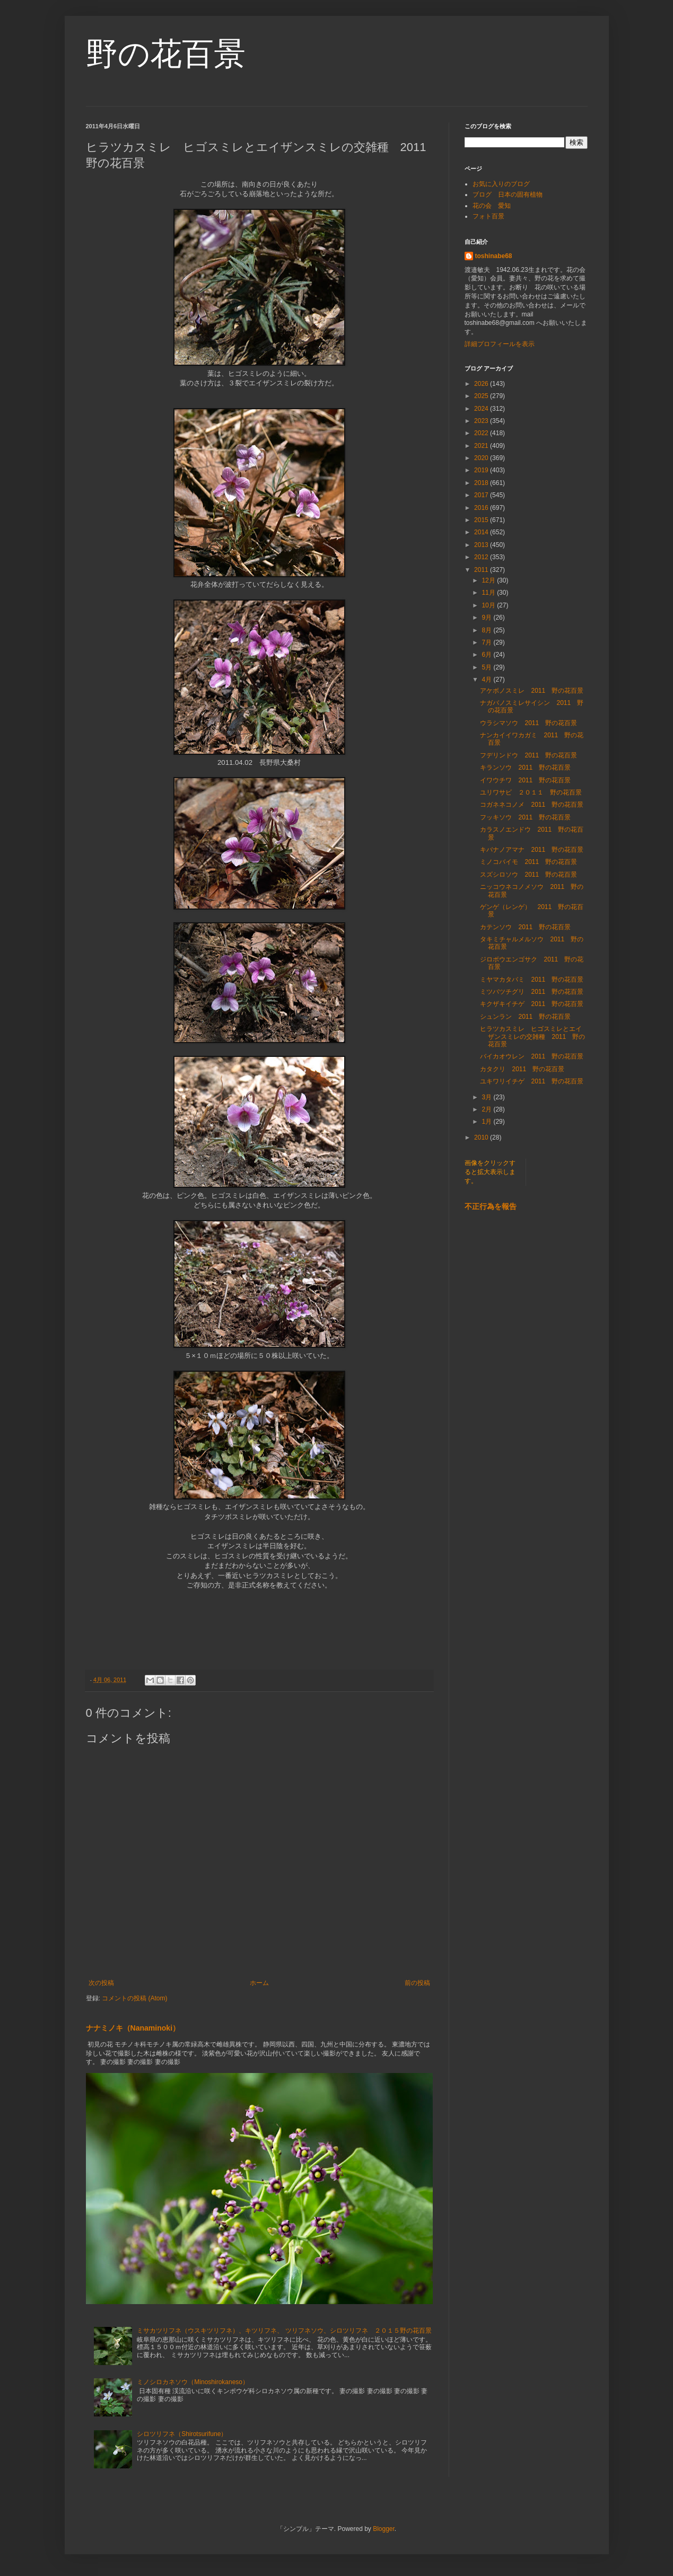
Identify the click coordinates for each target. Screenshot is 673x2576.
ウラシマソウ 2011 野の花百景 (528, 723)
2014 (482, 532)
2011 (482, 570)
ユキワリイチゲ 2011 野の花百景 (531, 1081)
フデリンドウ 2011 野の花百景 (528, 755)
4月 (487, 679)
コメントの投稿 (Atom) (134, 1998)
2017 (482, 495)
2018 (482, 483)
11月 (489, 592)
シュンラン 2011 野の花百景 (525, 1016)
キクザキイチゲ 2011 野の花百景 (531, 1004)
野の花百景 (166, 54)
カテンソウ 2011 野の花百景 (525, 927)
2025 (482, 396)
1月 (487, 1121)
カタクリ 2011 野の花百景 (522, 1069)
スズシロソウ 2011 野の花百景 (528, 874)
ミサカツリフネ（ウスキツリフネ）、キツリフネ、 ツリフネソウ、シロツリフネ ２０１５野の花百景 (284, 2330)
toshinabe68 (493, 256)
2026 (482, 383)
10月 (489, 605)
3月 (487, 1097)
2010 (482, 1137)
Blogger (384, 2529)
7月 (487, 642)
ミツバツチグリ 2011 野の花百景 (531, 991)
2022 (482, 433)
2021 (482, 445)
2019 (482, 470)
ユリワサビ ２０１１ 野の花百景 (531, 792)
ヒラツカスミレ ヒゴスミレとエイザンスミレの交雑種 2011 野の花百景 (532, 1036)
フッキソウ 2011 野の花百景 (525, 817)
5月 (487, 667)
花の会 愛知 (492, 205)
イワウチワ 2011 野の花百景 (525, 780)
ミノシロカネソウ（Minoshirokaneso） (193, 2382)
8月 (487, 630)
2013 (482, 545)
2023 (482, 421)
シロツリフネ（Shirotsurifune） (182, 2434)
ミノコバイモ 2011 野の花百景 (528, 862)
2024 (482, 408)
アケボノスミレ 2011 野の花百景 (531, 690)
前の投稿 (417, 1983)
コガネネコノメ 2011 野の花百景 (531, 804)
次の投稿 (101, 1983)
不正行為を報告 (491, 1206)
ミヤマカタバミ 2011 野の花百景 (531, 979)
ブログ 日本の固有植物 (508, 194)
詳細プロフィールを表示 (500, 344)
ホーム (259, 1983)
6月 (487, 654)
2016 (482, 507)
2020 (482, 458)
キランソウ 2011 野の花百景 (525, 767)
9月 (487, 617)
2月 (487, 1109)
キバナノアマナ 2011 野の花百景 (531, 849)
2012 (482, 557)
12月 (489, 580)
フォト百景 (488, 216)
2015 (482, 520)
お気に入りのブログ (501, 184)
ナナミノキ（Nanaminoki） (133, 2028)
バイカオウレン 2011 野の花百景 (531, 1056)
